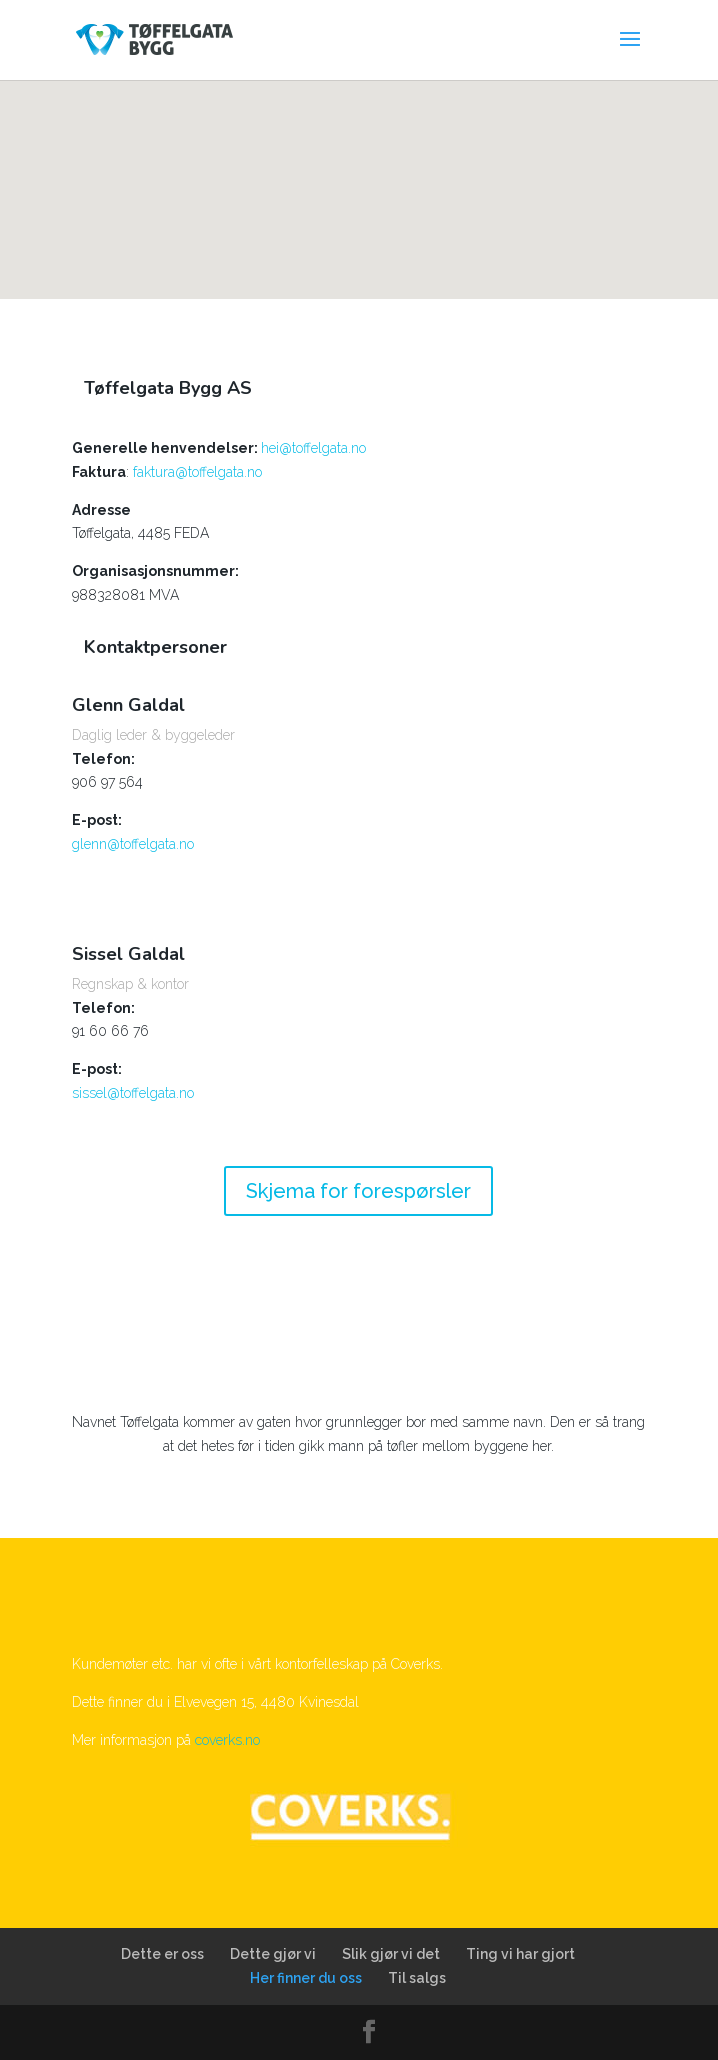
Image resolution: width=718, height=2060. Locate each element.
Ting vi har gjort (520, 1954)
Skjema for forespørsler (358, 1191)
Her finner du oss (306, 1978)
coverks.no (227, 1740)
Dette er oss (162, 1954)
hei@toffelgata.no (313, 448)
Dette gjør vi (273, 1954)
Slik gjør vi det (391, 1954)
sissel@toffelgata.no (133, 1093)
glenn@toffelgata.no (133, 844)
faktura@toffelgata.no (197, 472)
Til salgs (417, 1978)
